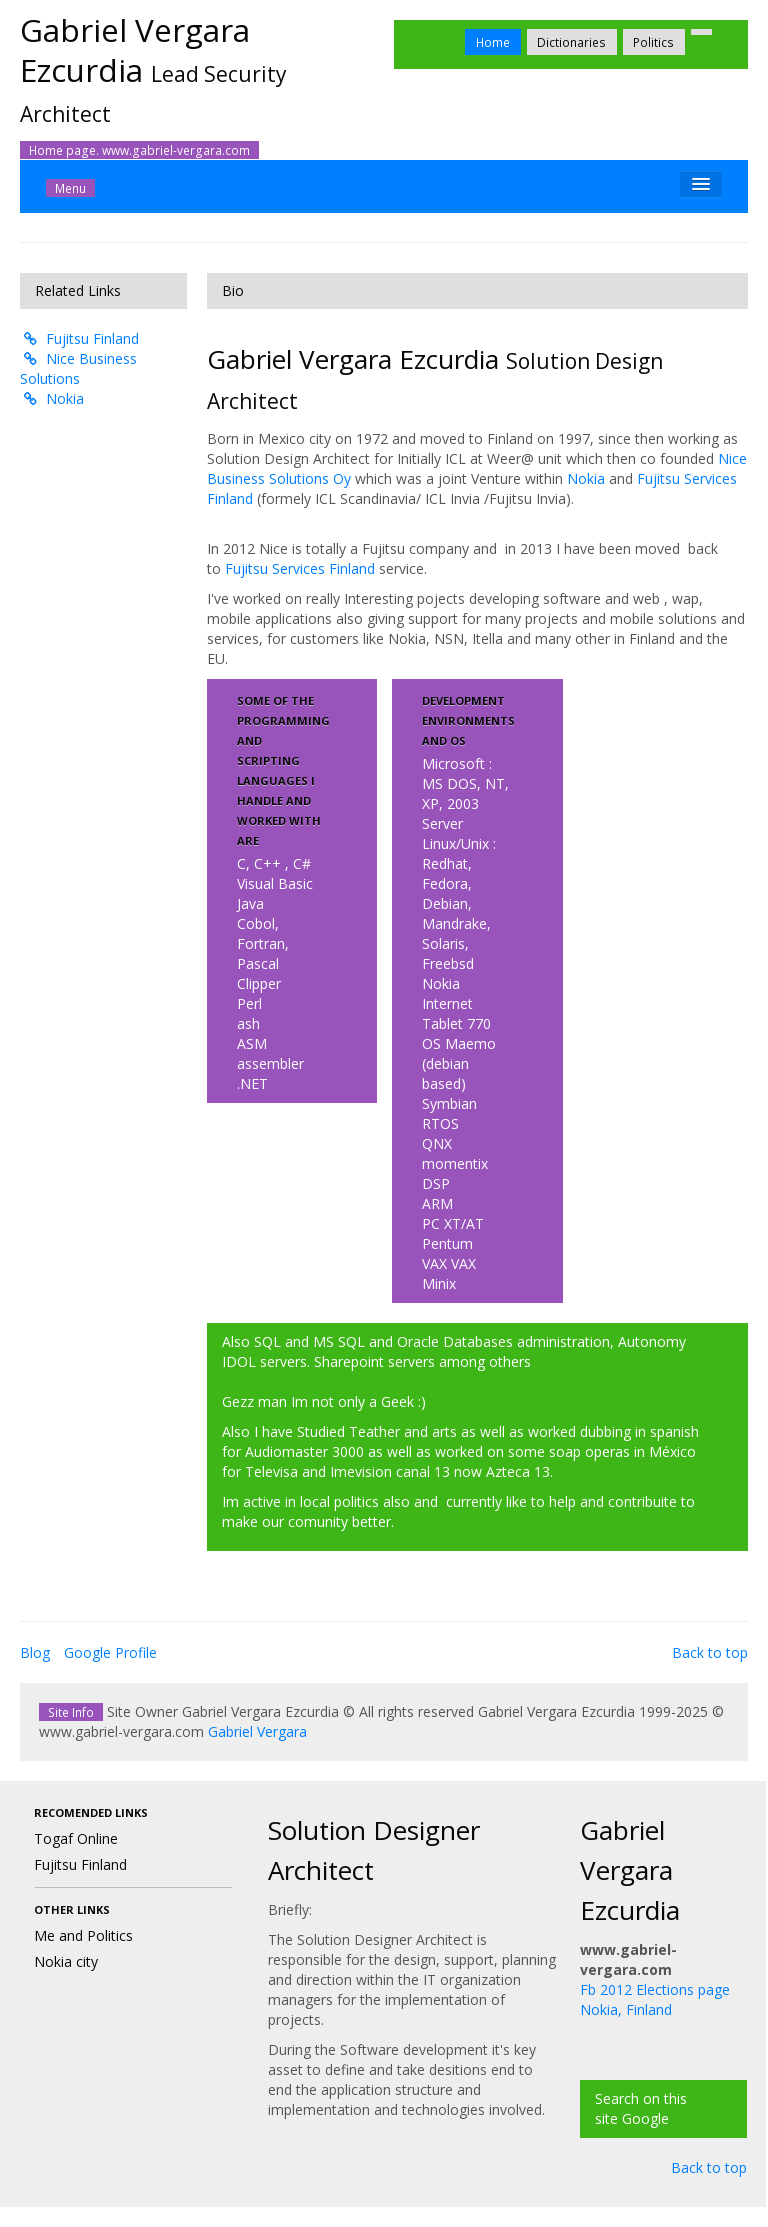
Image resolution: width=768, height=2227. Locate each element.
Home (493, 42)
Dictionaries (571, 42)
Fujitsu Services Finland (300, 568)
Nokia (53, 398)
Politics (653, 42)
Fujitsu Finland (80, 338)
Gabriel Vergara (257, 1731)
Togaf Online (76, 1838)
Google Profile (110, 1652)
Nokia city (66, 1961)
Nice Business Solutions (78, 368)
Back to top (710, 1652)
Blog (35, 1652)
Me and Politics (83, 1935)
